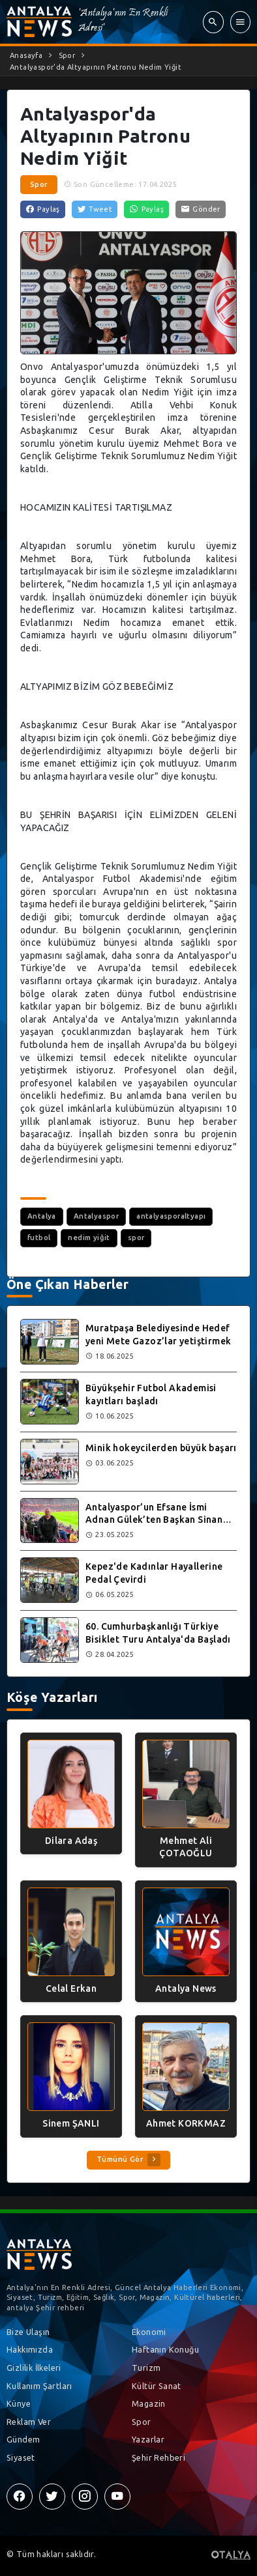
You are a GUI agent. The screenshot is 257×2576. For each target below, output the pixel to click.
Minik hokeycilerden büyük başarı (161, 1448)
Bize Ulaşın (28, 2331)
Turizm (146, 2367)
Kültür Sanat (156, 2385)
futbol (38, 1237)
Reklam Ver (29, 2421)
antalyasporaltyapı (170, 1216)
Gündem (23, 2439)
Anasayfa (26, 55)
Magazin (149, 2403)
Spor (67, 55)
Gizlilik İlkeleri (34, 2367)
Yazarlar (148, 2439)
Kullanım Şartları (39, 2385)
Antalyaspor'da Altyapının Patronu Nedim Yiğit (95, 67)
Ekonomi (149, 2331)
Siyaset (21, 2457)
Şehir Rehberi (158, 2457)
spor (136, 1237)
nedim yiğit (89, 1237)
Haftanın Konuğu (165, 2349)
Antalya (41, 1216)
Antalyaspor (96, 1216)
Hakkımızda (30, 2349)
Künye (19, 2403)
